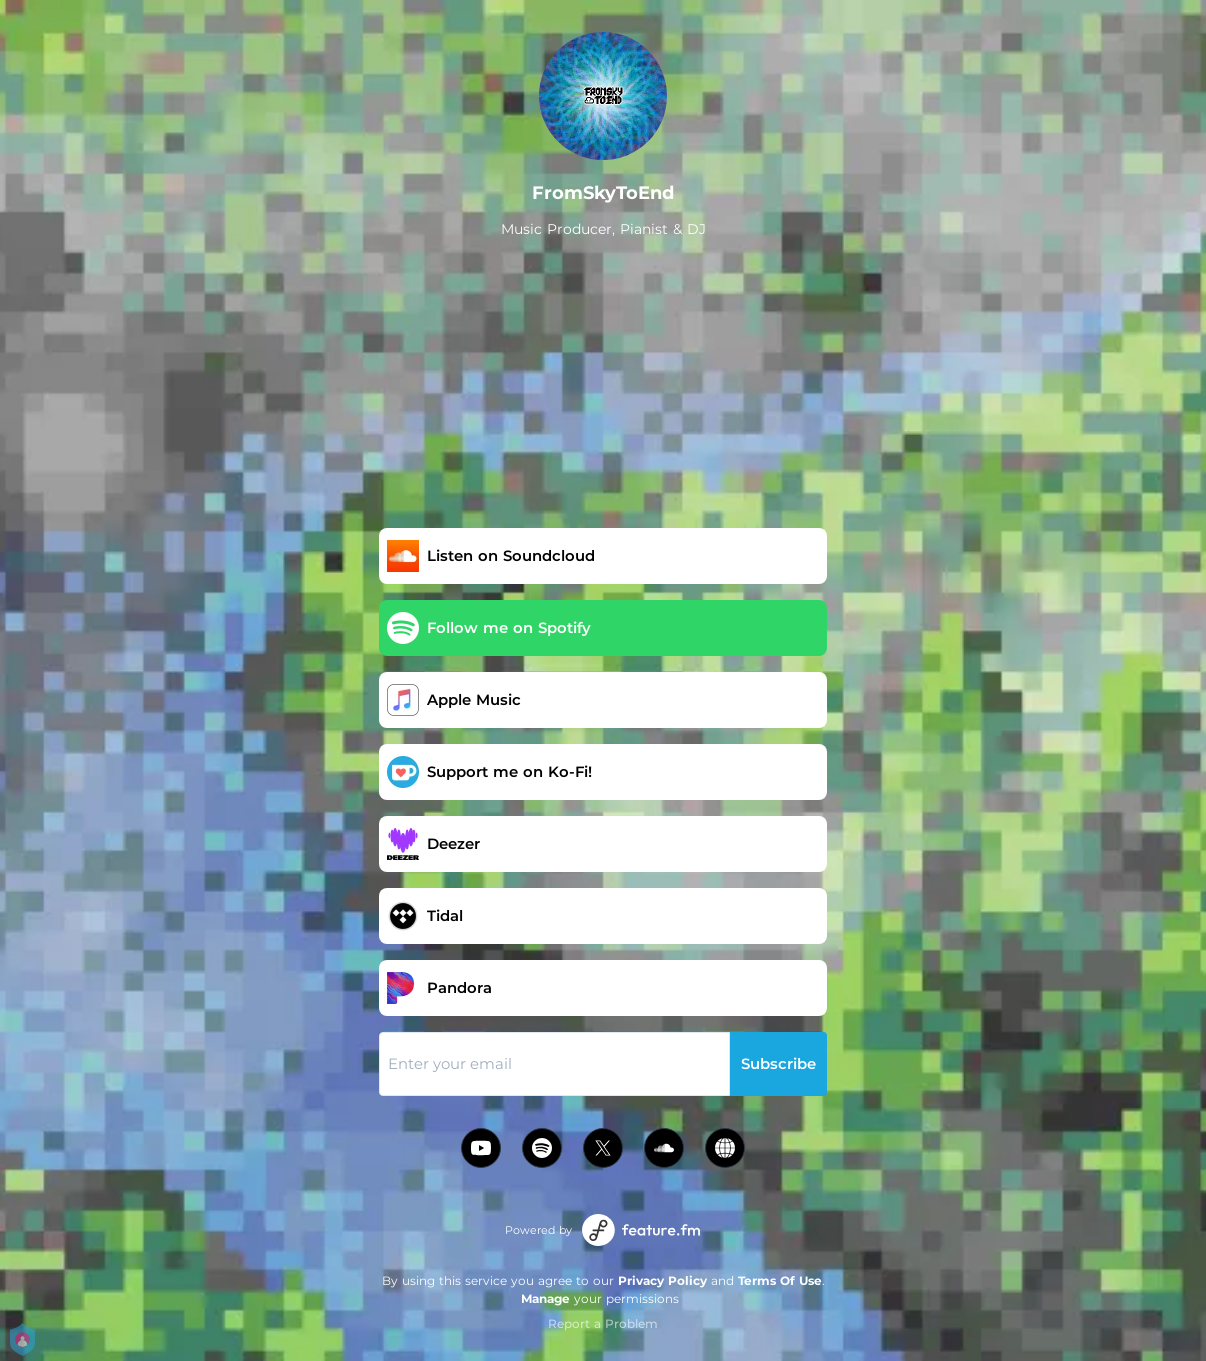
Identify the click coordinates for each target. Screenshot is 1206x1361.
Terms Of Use (780, 1280)
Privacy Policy (662, 1280)
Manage (545, 1298)
